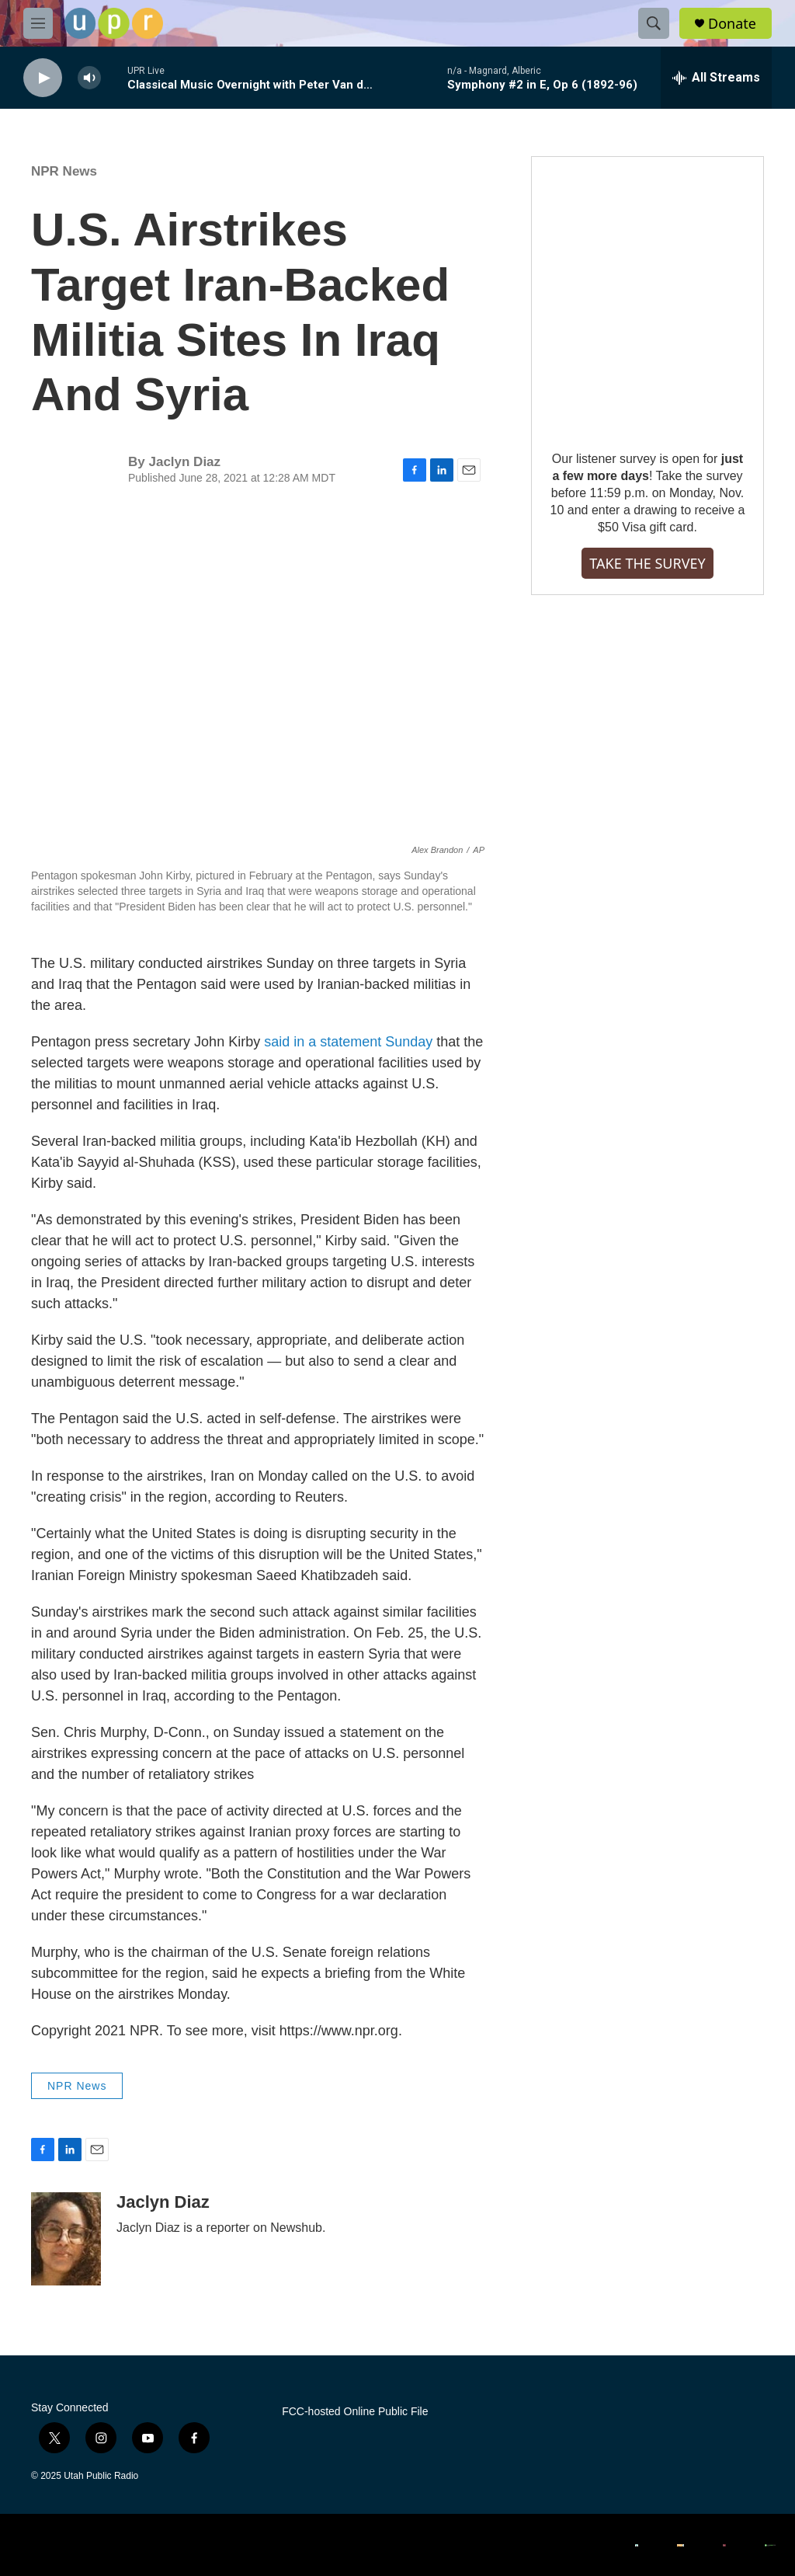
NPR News (64, 171)
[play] (42, 78)
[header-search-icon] (653, 23)
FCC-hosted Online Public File (355, 2412)
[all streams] (716, 78)
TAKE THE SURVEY (647, 563)
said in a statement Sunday (348, 1042)
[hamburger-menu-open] (38, 23)
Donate (732, 24)
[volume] (89, 78)
